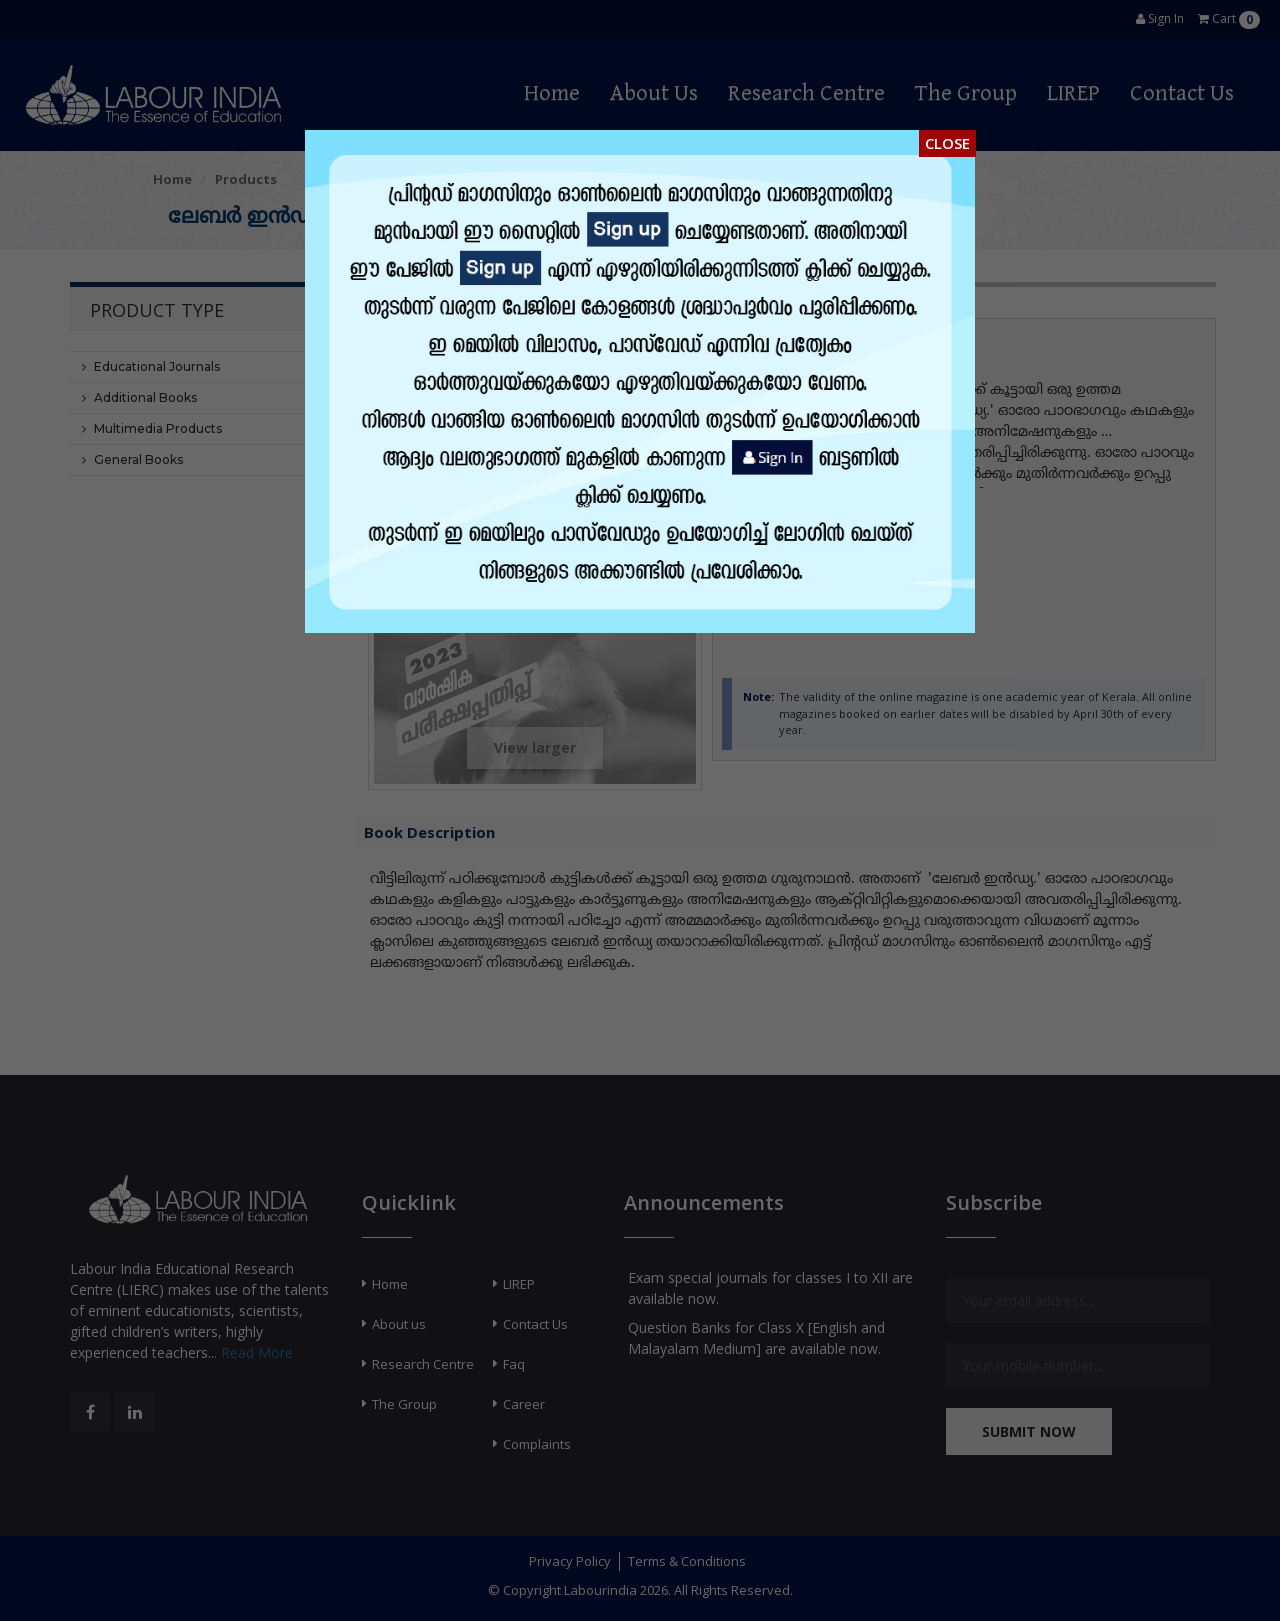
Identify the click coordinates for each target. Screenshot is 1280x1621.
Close (947, 143)
